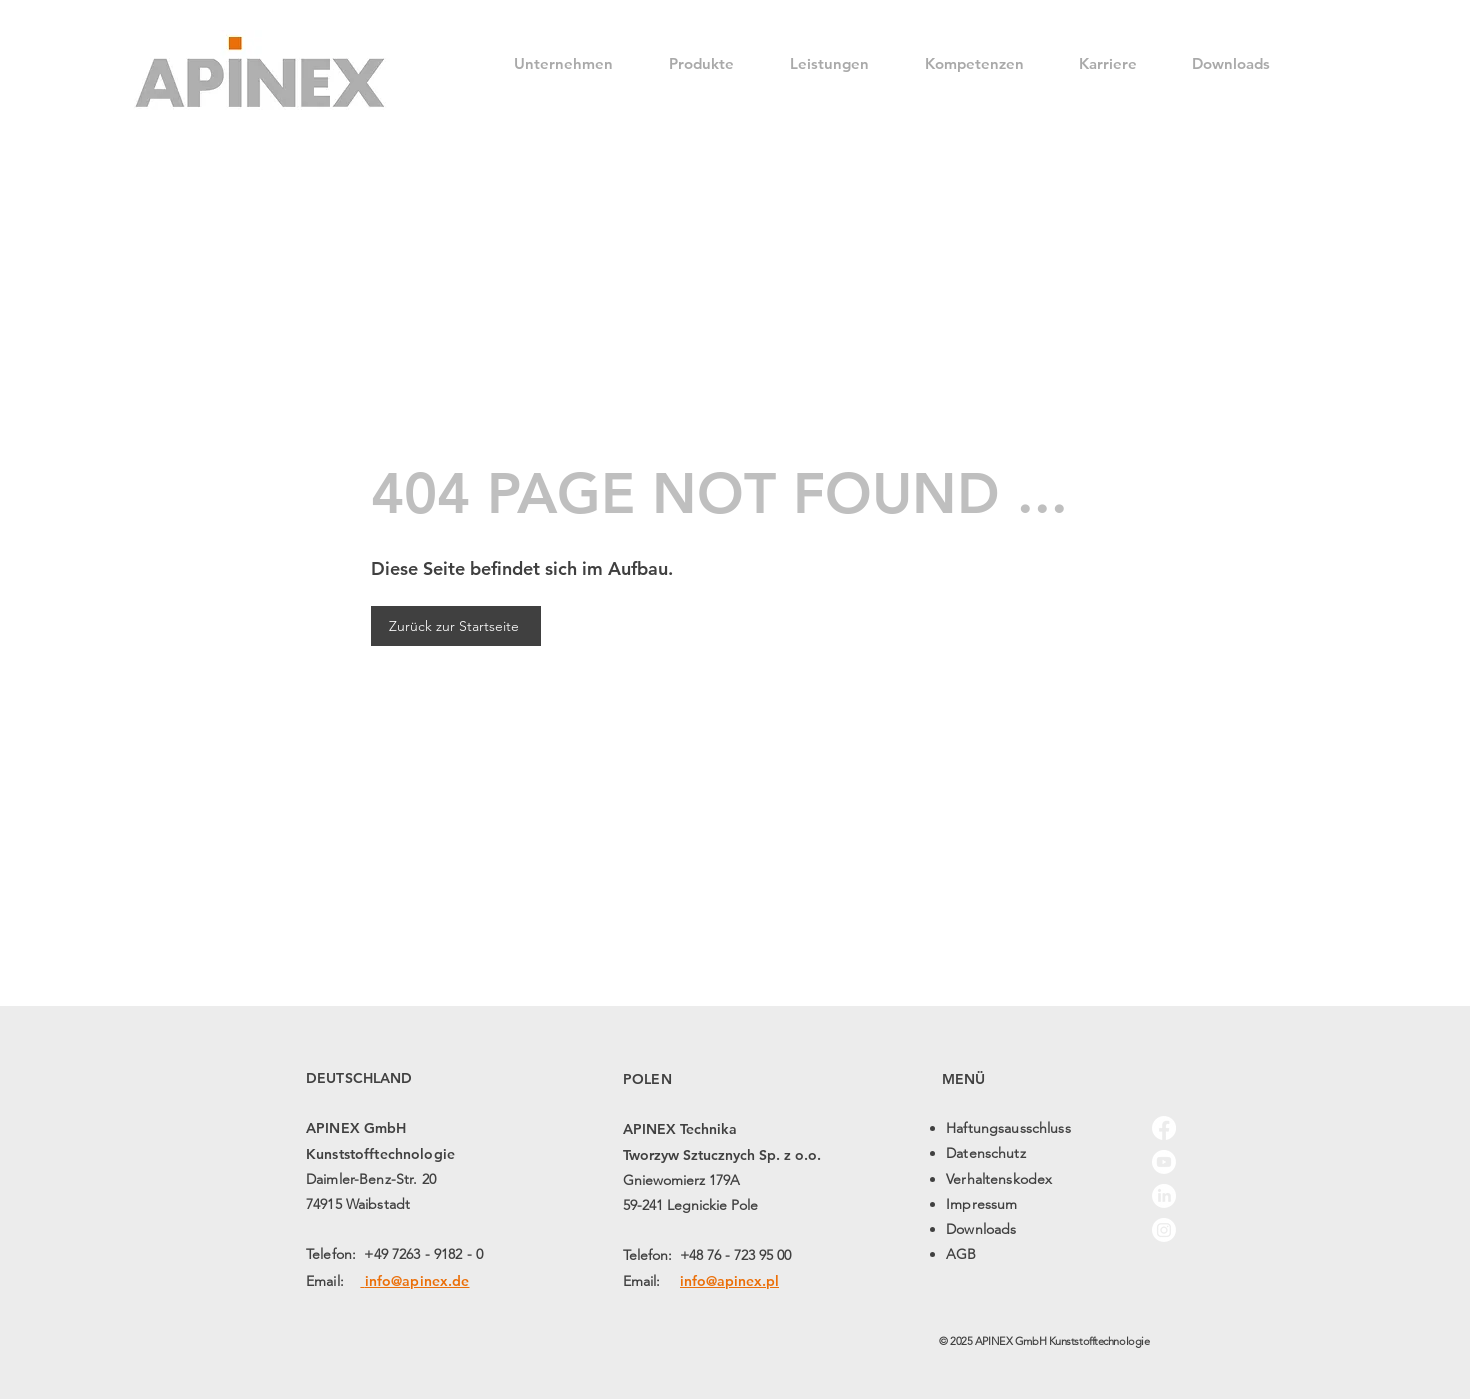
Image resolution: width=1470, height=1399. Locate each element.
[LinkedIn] (1164, 1196)
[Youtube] (1164, 1162)
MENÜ (964, 1079)
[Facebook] (1164, 1128)
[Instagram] (1164, 1230)
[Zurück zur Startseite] (456, 626)
